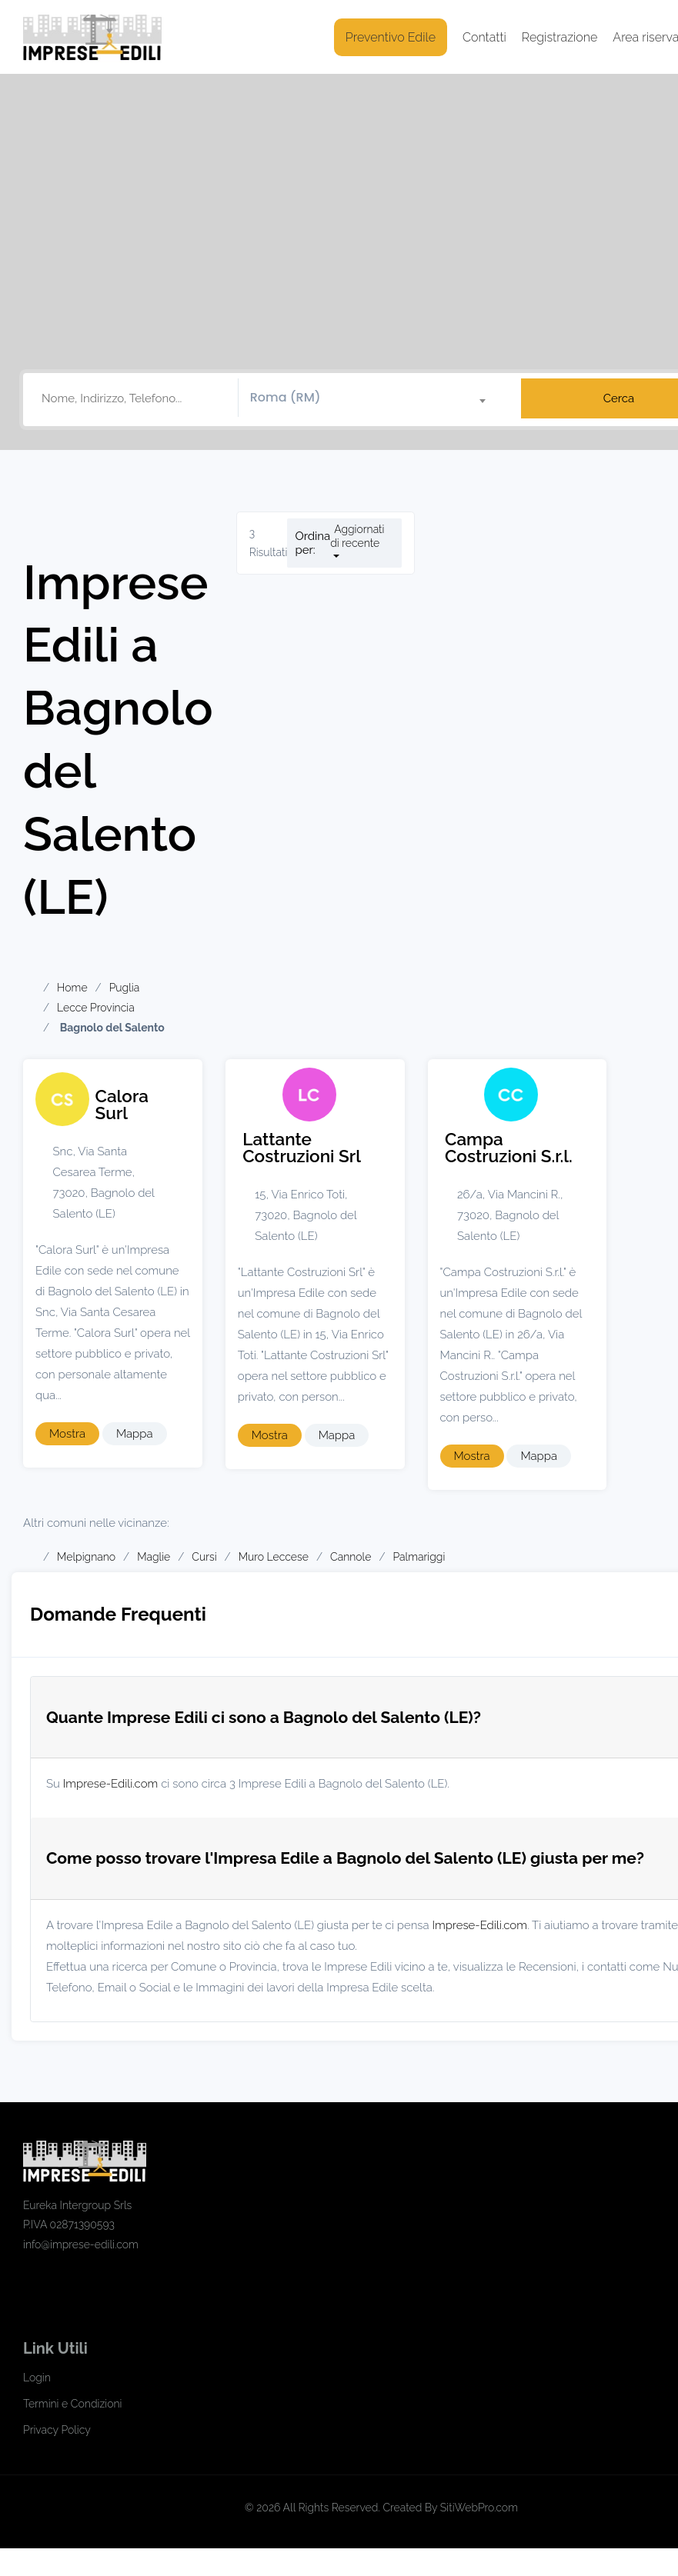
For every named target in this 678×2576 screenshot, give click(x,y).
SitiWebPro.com (479, 2507)
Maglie (153, 1557)
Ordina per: (312, 543)
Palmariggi (418, 1557)
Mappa (134, 1434)
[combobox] (374, 398)
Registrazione (560, 37)
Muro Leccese (274, 1557)
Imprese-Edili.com (111, 1784)
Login (37, 2377)
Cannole (350, 1557)
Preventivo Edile (391, 37)
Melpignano (86, 1557)
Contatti (484, 37)
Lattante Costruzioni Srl (301, 1148)
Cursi (204, 1557)
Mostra (67, 1434)
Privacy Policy (57, 2430)
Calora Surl (122, 1105)
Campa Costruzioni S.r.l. (509, 1148)
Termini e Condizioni (72, 2404)
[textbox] (374, 397)
